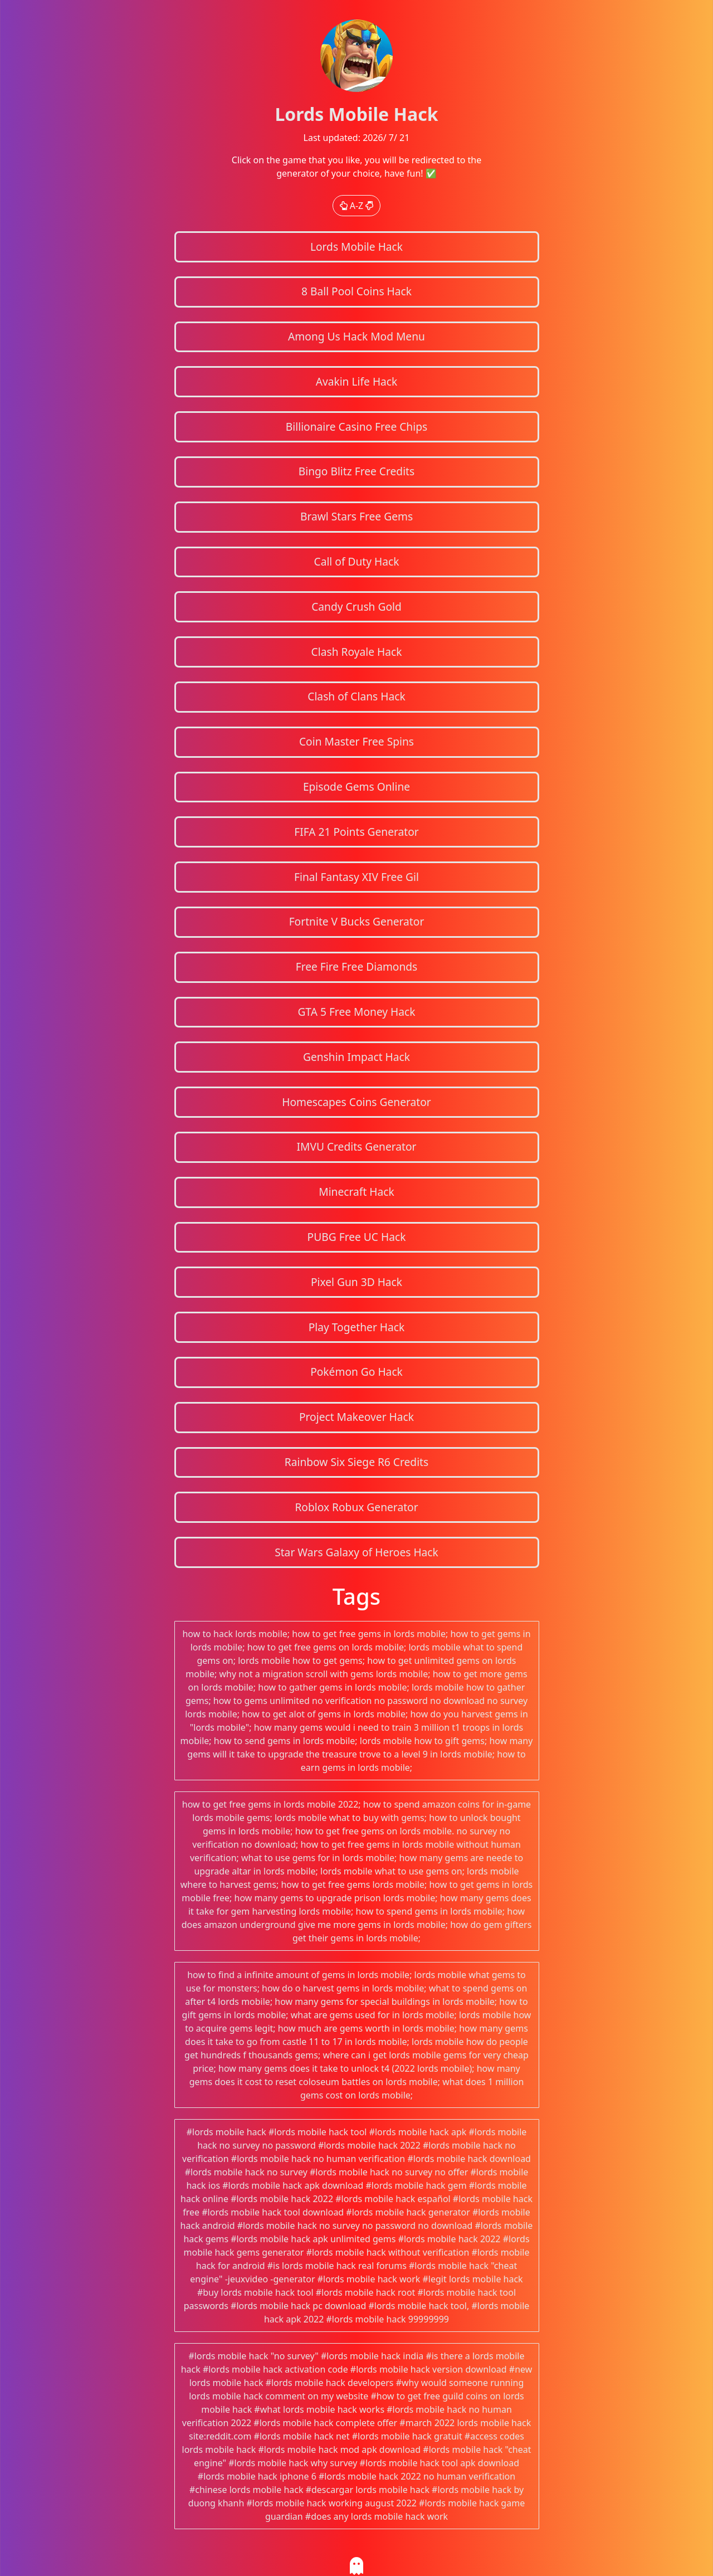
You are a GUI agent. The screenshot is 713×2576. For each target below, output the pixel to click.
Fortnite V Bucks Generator (356, 921)
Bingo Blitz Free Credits (356, 471)
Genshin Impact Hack (356, 1056)
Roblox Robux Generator (356, 1507)
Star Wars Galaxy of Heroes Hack (356, 1552)
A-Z (357, 205)
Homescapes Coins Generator (356, 1101)
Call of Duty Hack (356, 561)
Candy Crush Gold (356, 606)
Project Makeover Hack (356, 1416)
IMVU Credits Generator (356, 1146)
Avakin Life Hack (357, 381)
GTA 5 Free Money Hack (356, 1011)
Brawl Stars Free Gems (356, 516)
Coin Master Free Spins (356, 741)
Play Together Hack (357, 1327)
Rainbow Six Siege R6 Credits (356, 1461)
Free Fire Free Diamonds (357, 966)
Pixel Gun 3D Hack (356, 1281)
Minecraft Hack (356, 1191)
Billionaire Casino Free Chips (356, 426)
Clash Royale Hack (356, 651)
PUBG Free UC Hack (356, 1236)
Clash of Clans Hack (356, 696)
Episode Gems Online (356, 786)
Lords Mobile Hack (356, 246)
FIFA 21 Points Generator (356, 831)
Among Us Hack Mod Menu (356, 336)
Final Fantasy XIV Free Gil (356, 876)
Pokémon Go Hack (356, 1371)
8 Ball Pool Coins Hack (356, 291)
